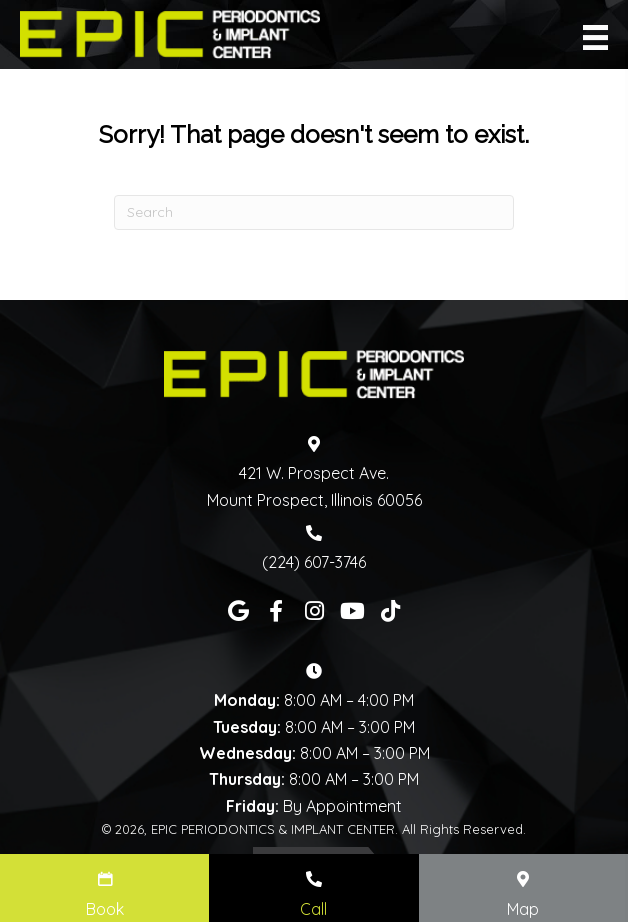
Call (313, 909)
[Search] (314, 212)
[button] (238, 611)
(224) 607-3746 (314, 562)
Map (523, 909)
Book (105, 909)
